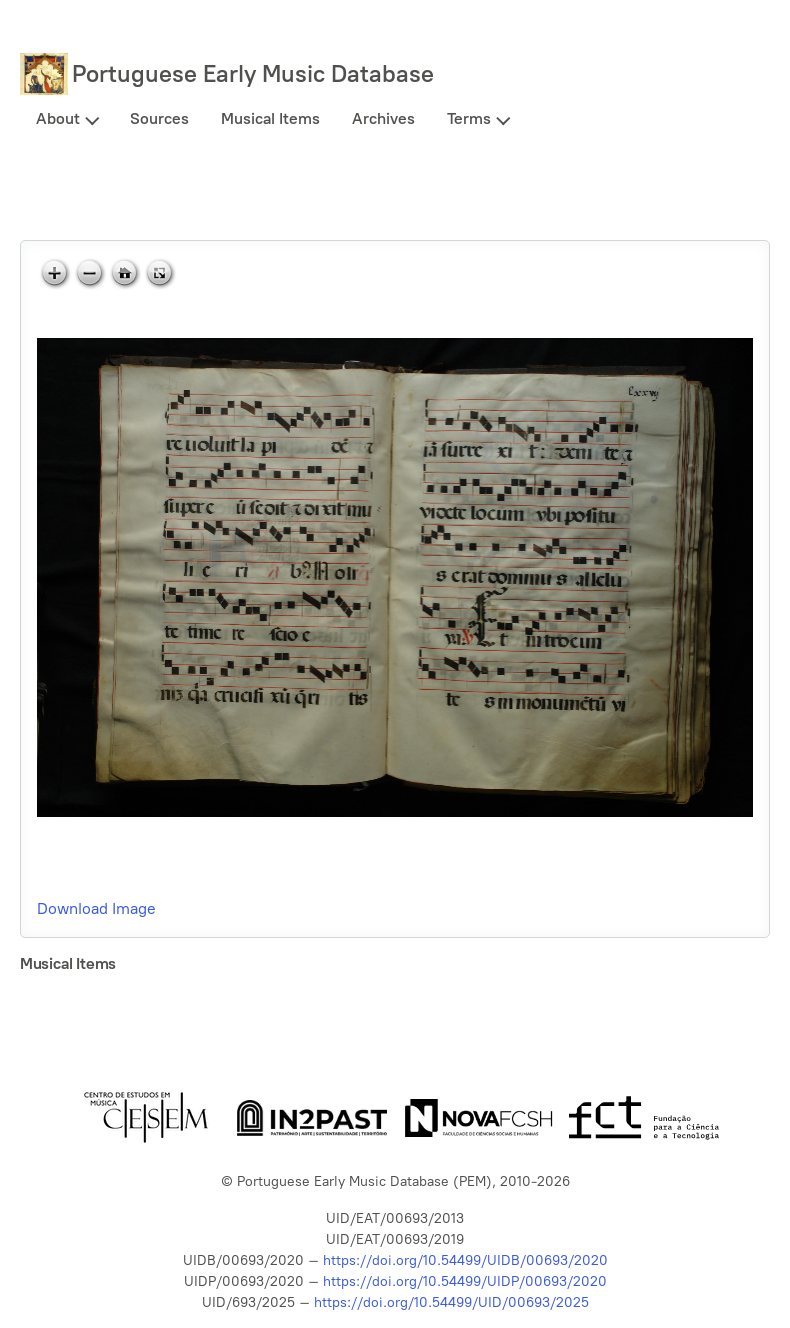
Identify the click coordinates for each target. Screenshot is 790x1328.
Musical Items (270, 118)
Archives (383, 118)
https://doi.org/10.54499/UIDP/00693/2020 (465, 1281)
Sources (159, 118)
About (58, 118)
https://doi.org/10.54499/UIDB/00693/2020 (465, 1260)
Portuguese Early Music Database (253, 73)
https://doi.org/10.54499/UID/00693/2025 (451, 1302)
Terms (469, 118)
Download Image (96, 908)
